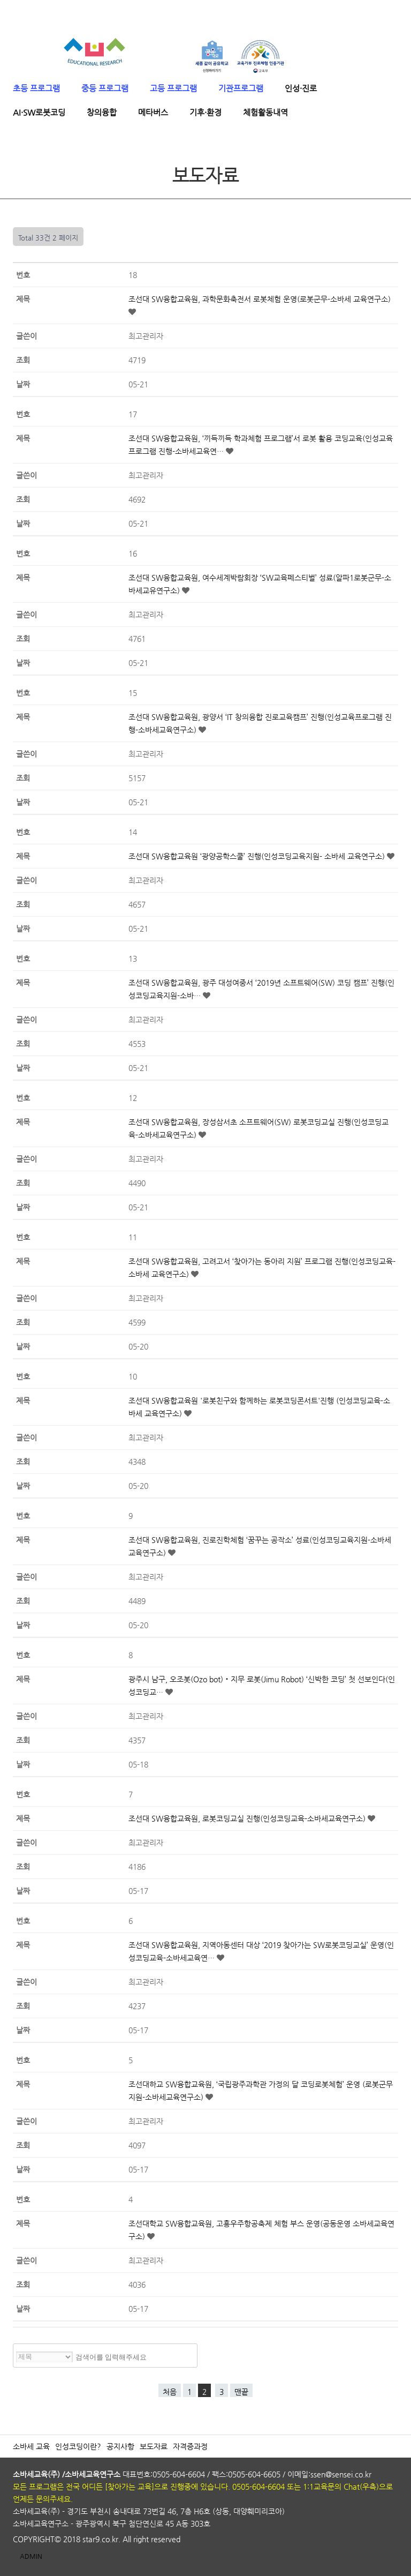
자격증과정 (190, 2446)
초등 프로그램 (36, 88)
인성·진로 (301, 88)
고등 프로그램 (173, 88)
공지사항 (120, 2446)
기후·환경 (205, 112)
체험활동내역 (265, 112)
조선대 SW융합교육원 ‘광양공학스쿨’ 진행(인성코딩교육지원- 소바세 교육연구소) (257, 856)
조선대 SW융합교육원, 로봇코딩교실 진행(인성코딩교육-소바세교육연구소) (248, 1818)
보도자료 (154, 2446)
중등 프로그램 (104, 88)
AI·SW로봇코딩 (39, 112)
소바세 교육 (31, 2446)
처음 (170, 2391)
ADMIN (31, 2556)
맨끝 (241, 2391)
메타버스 (153, 112)
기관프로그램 (240, 88)
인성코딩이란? (78, 2446)
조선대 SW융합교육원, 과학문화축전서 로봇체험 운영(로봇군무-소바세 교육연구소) (259, 299)
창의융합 (102, 112)
